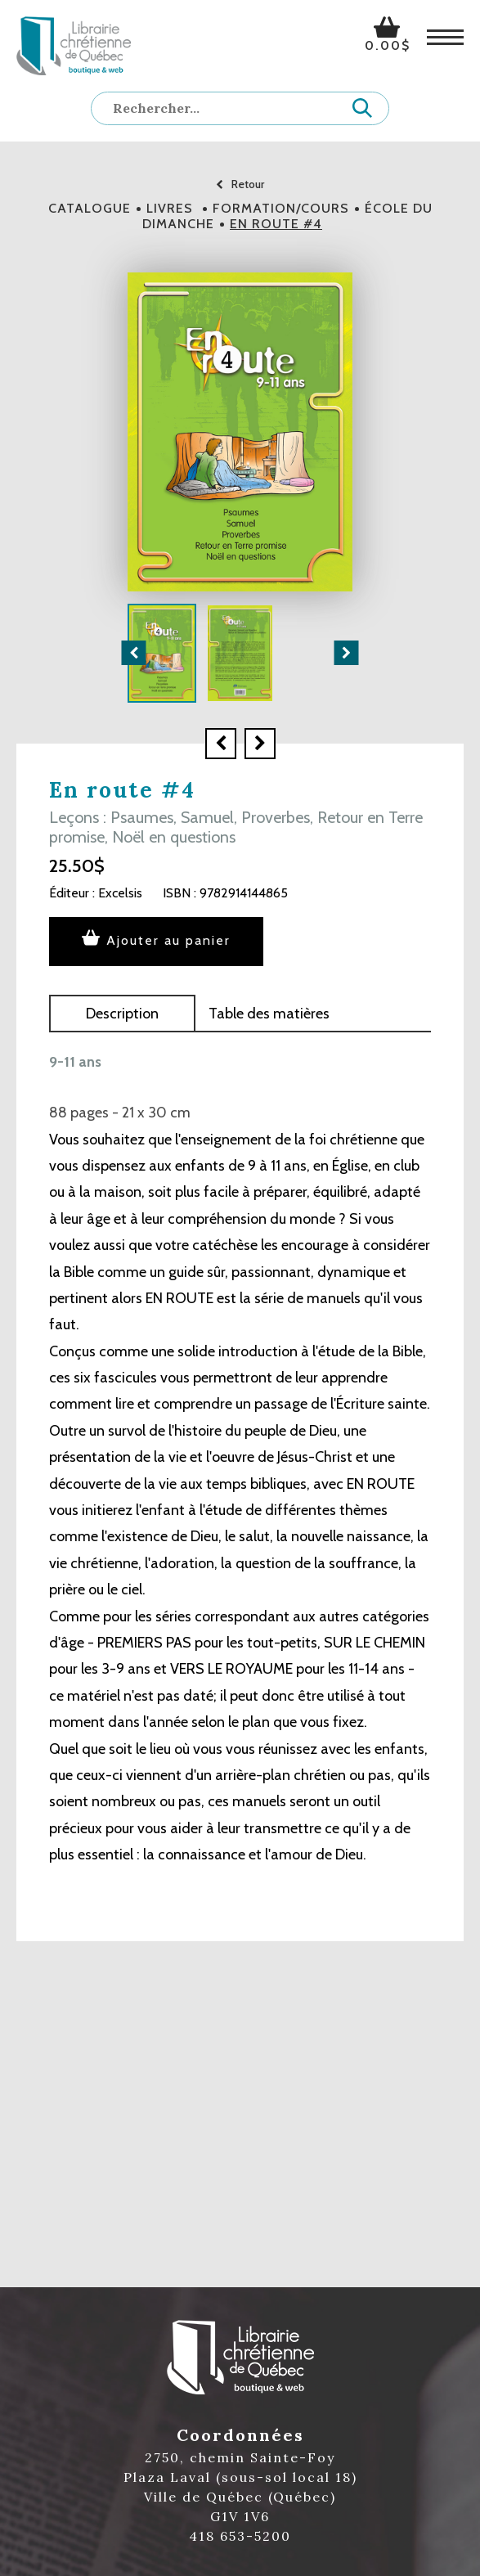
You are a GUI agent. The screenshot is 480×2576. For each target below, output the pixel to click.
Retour (240, 184)
